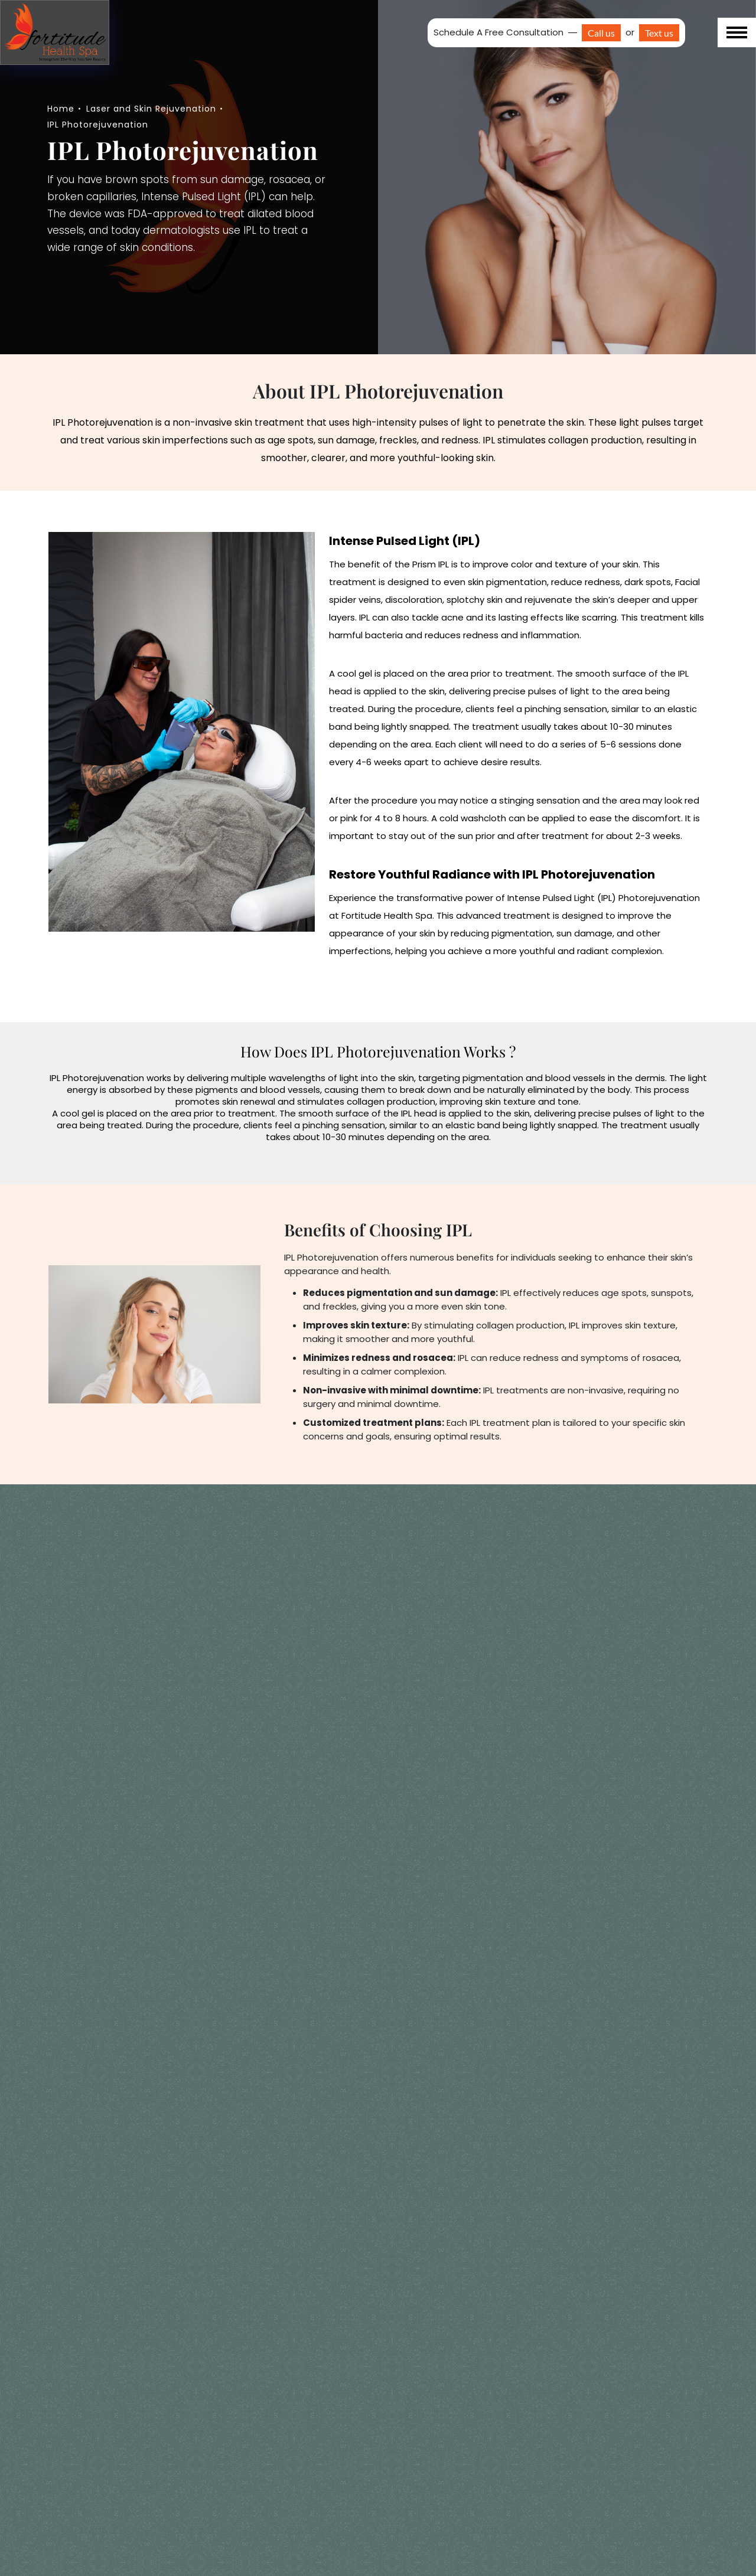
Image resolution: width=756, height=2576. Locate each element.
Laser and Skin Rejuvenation (151, 109)
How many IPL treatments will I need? (135, 2406)
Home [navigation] (60, 109)
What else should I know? (122, 2317)
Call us (601, 32)
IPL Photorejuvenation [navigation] (97, 124)
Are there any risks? (107, 2358)
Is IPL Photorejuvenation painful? (139, 2455)
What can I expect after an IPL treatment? (135, 2504)
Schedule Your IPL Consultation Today (378, 2209)
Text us (659, 32)
